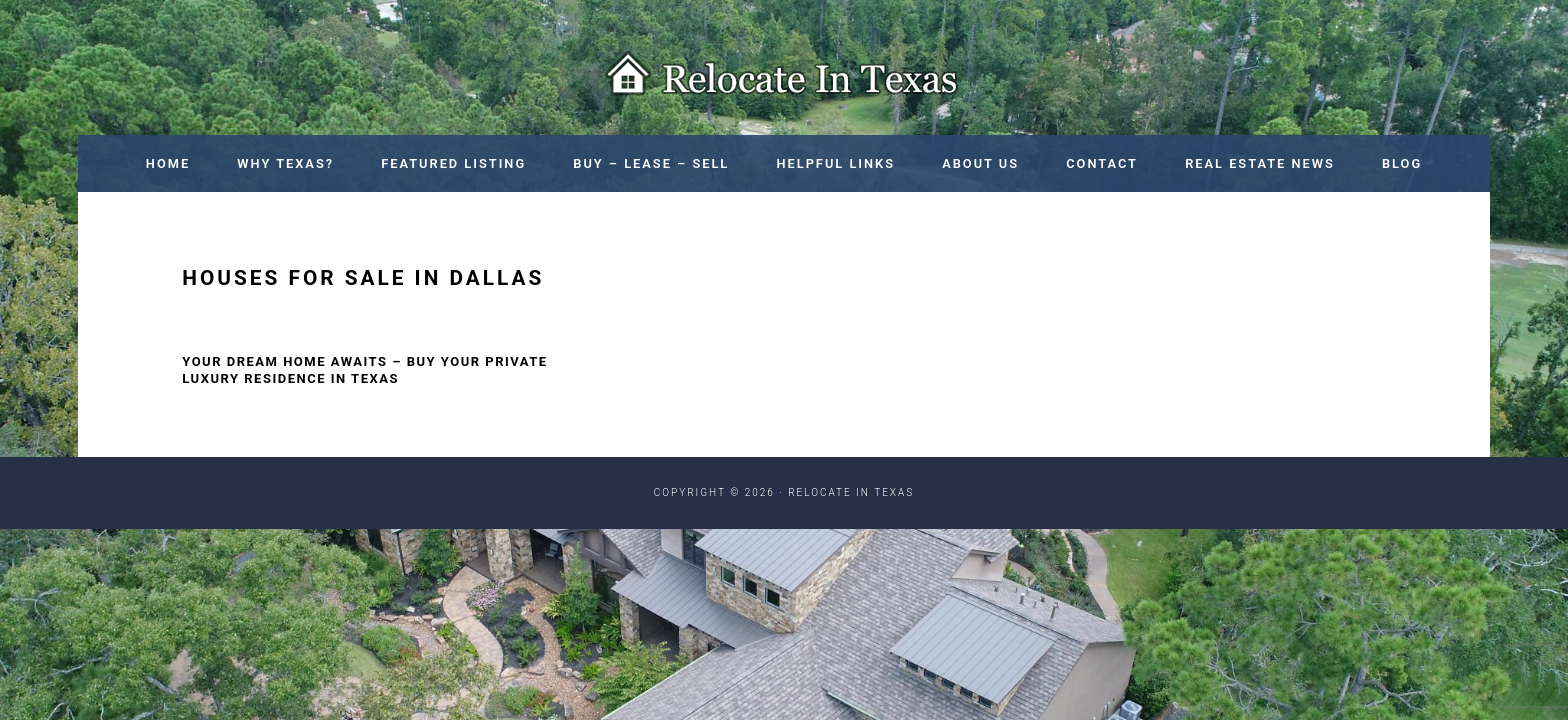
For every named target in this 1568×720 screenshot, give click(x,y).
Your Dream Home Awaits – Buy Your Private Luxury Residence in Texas (364, 370)
